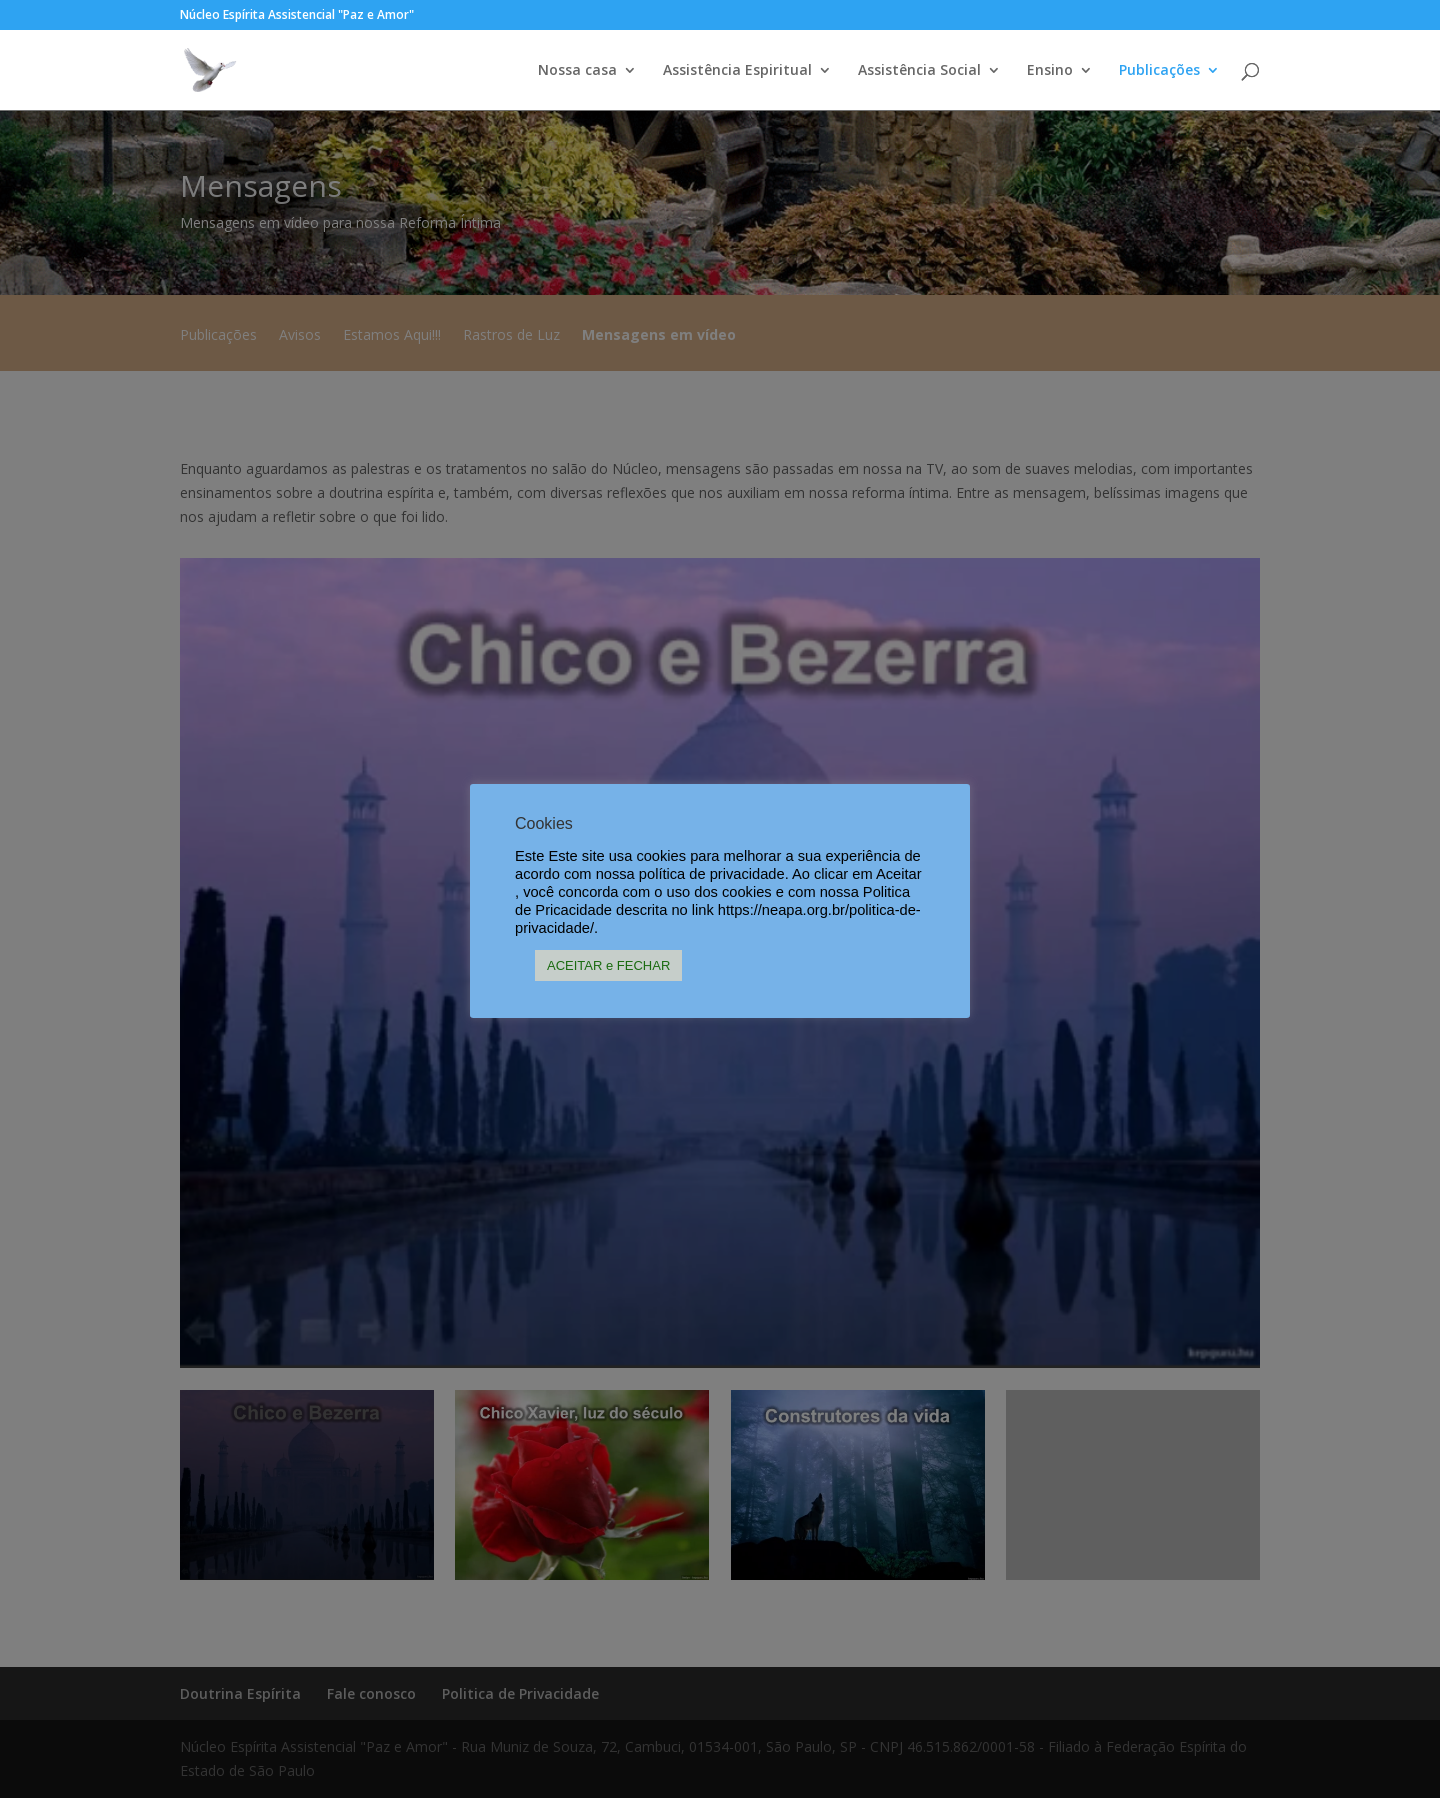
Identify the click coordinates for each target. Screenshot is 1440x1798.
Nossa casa (577, 71)
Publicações (1159, 71)
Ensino (1050, 71)
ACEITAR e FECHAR (608, 965)
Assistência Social (919, 71)
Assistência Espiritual (737, 71)
